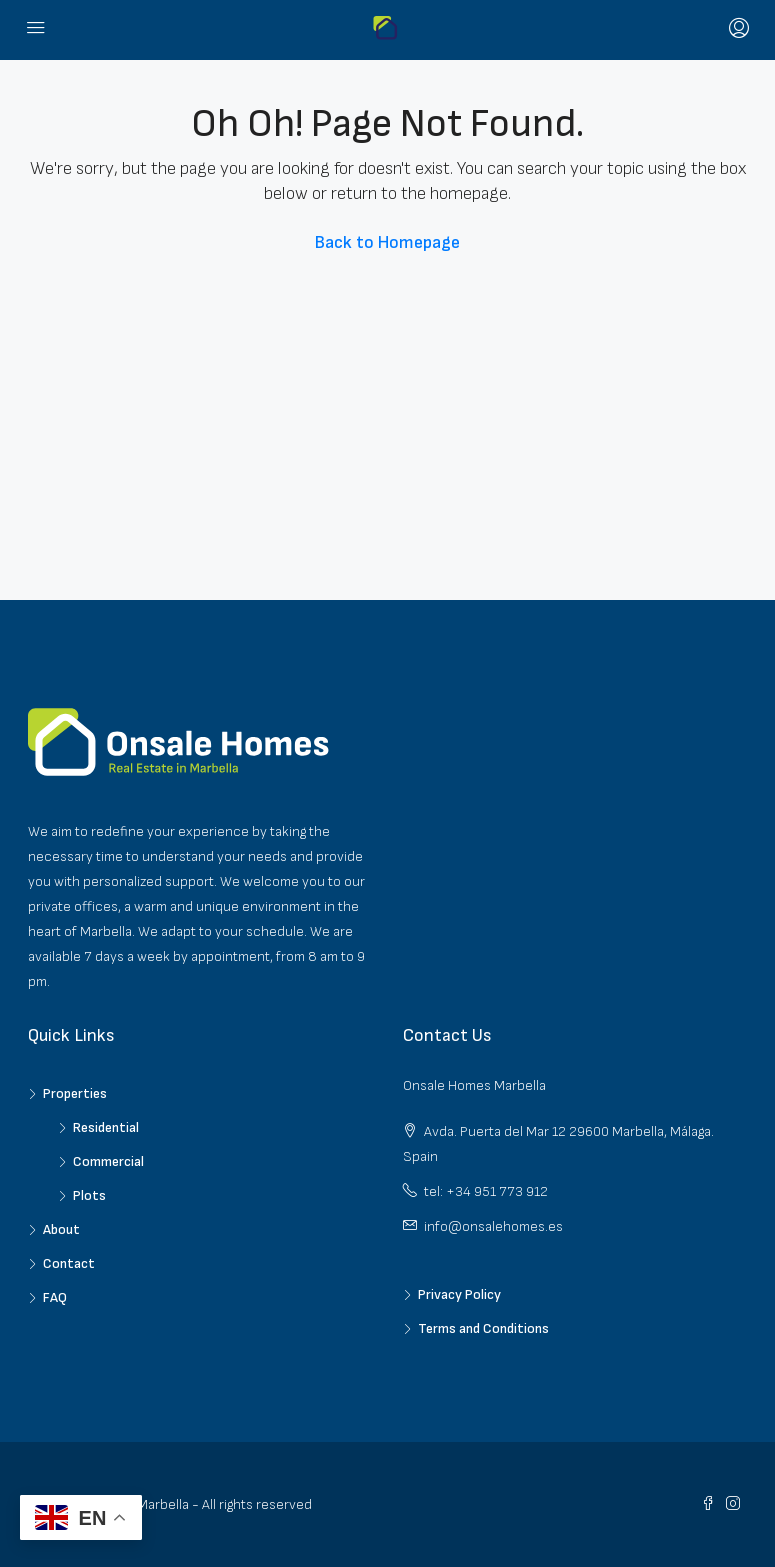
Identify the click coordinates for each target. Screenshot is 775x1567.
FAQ (55, 1297)
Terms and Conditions (483, 1328)
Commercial (108, 1161)
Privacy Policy (459, 1294)
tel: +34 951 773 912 (486, 1191)
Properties (75, 1093)
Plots (89, 1195)
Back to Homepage (387, 242)
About (61, 1229)
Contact (69, 1263)
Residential (106, 1127)
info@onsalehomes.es (493, 1226)
